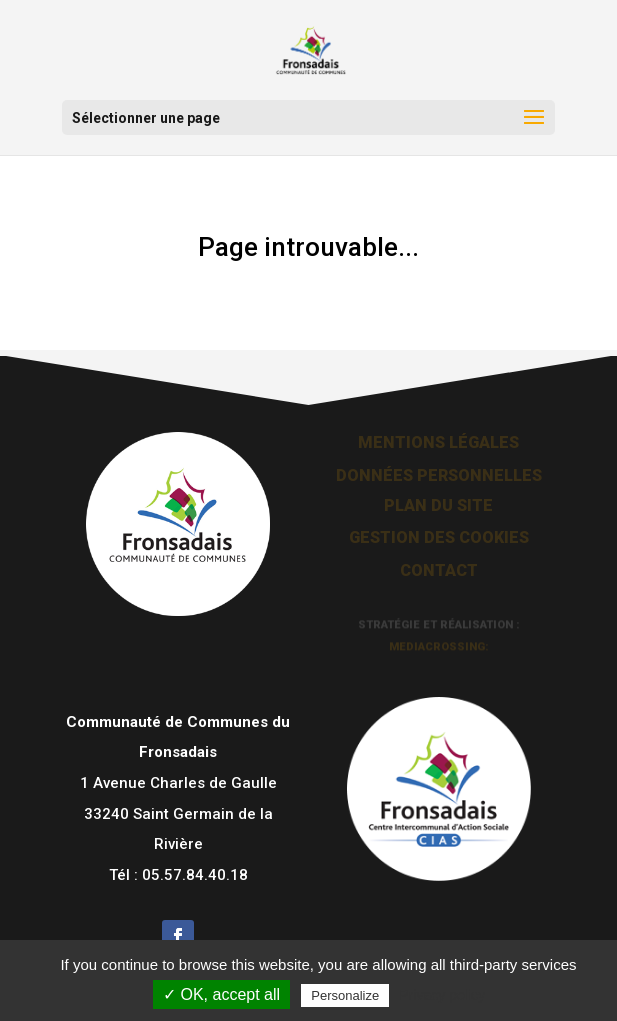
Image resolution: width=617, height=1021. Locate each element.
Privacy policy (442, 995)
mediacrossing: (439, 646)
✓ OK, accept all (221, 994)
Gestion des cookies (439, 536)
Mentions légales (438, 441)
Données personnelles (439, 474)
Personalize (345, 995)
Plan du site (438, 504)
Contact (439, 569)
